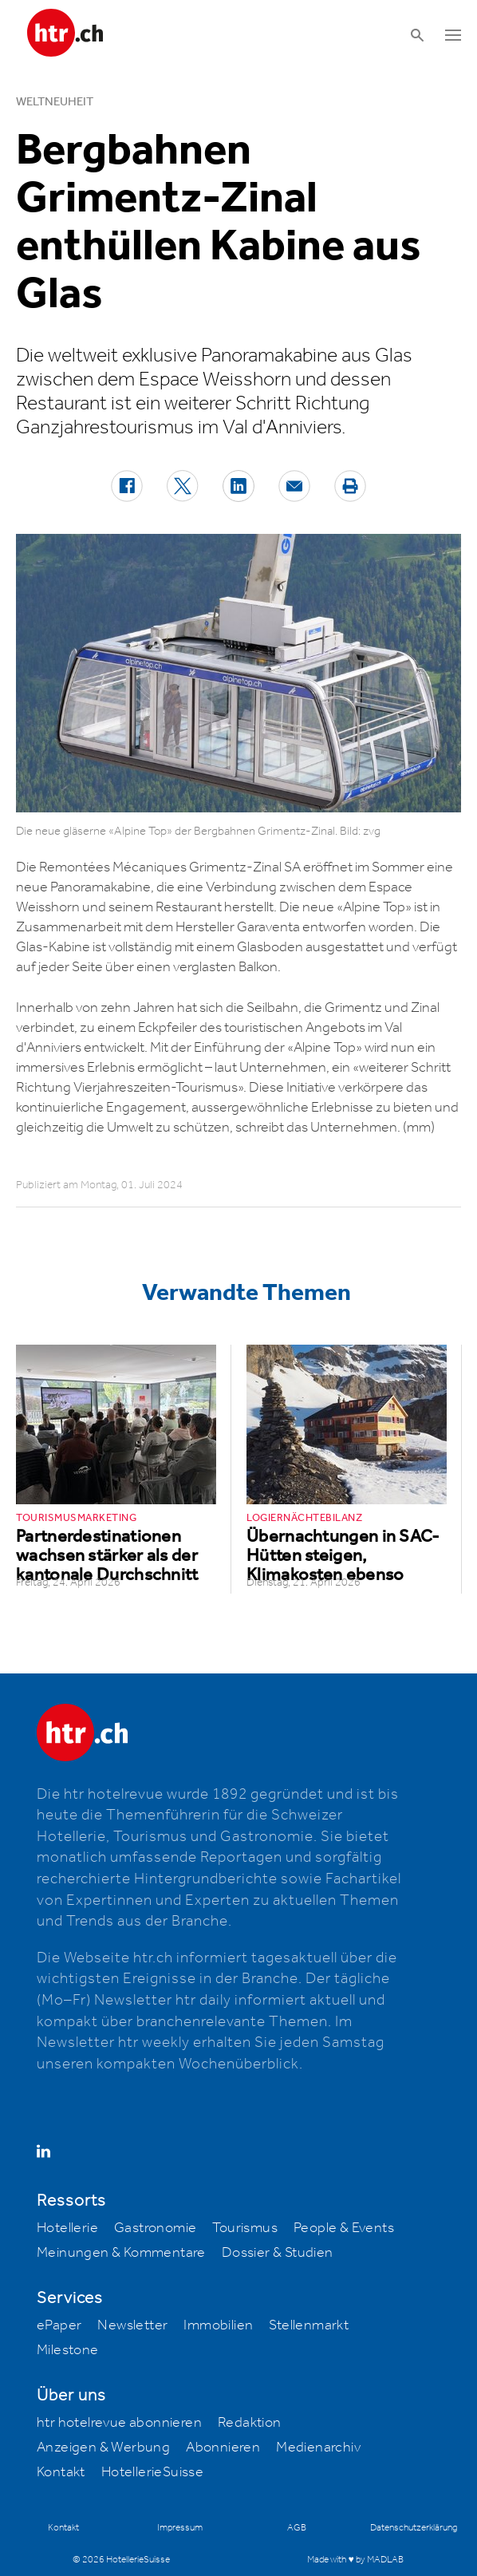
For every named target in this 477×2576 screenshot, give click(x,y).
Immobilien (218, 2325)
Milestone (68, 2350)
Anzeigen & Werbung (103, 2447)
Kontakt (61, 2472)
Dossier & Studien (277, 2253)
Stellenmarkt (309, 2325)
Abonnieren (223, 2447)
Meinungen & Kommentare (121, 2253)
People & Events (344, 2228)
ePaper (59, 2325)
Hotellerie (67, 2228)
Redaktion (250, 2423)
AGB (296, 2527)
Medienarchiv (318, 2447)
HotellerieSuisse (152, 2472)
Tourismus (245, 2228)
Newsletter (132, 2325)
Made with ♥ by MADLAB (355, 2559)
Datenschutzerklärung (413, 2527)
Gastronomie (155, 2228)
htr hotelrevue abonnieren (119, 2423)
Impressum (180, 2527)
